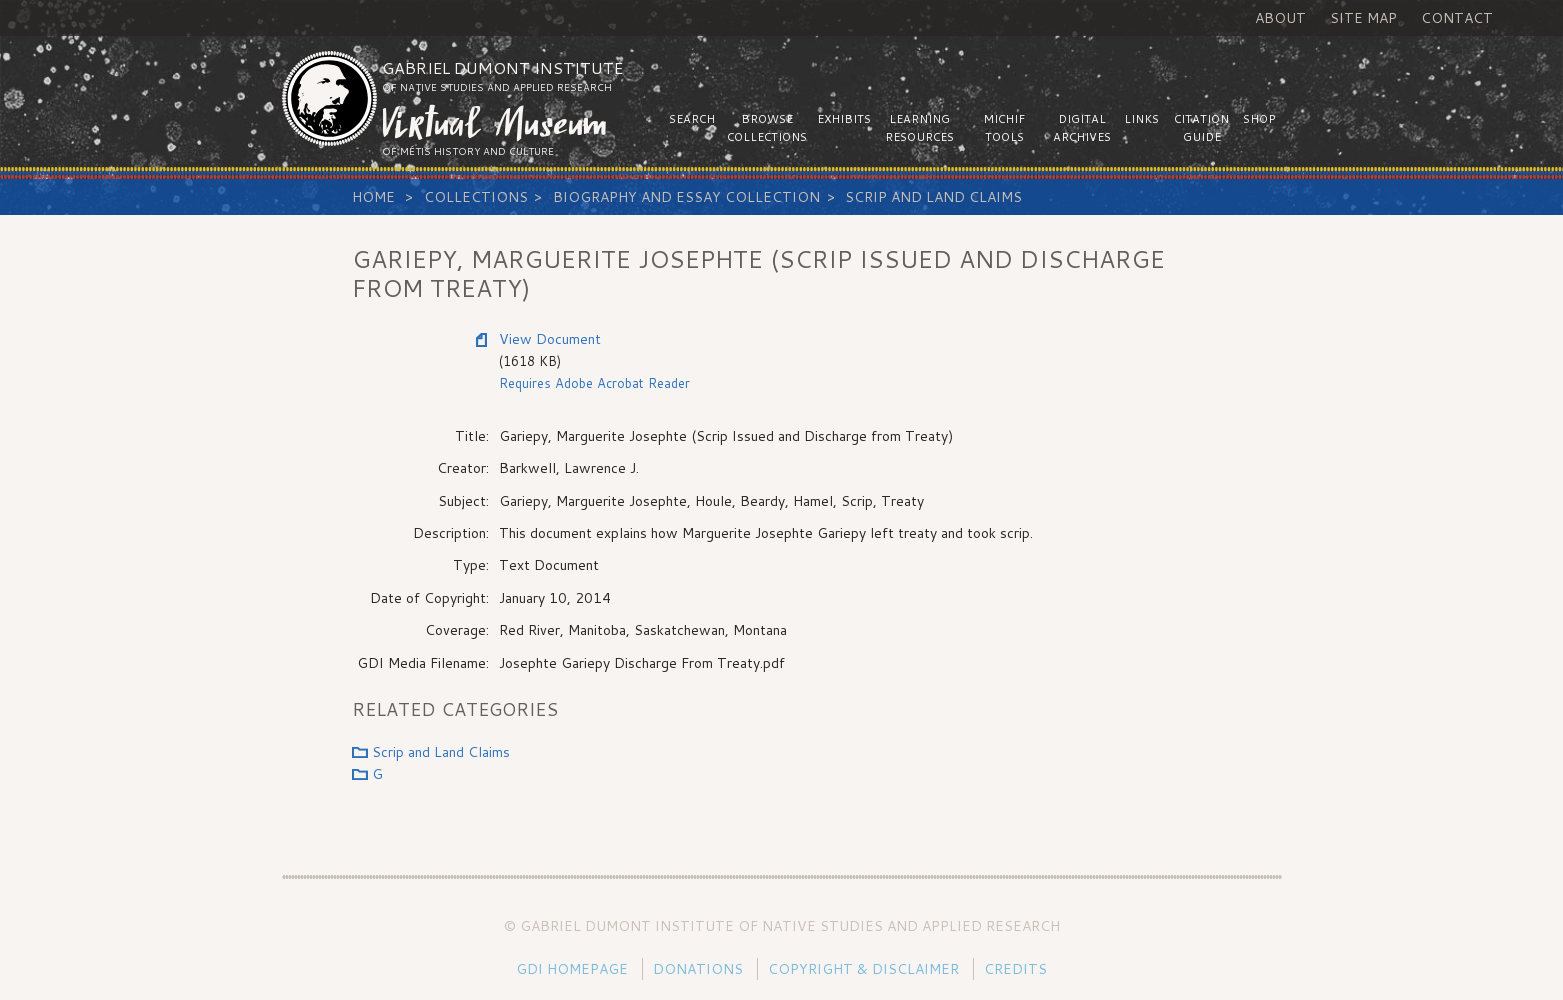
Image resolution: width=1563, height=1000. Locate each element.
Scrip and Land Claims (933, 197)
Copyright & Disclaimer (863, 969)
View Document (550, 339)
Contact (1457, 18)
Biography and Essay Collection (686, 197)
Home (373, 197)
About (1280, 18)
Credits (1015, 969)
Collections (476, 197)
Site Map (1363, 18)
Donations (698, 969)
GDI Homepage (572, 969)
